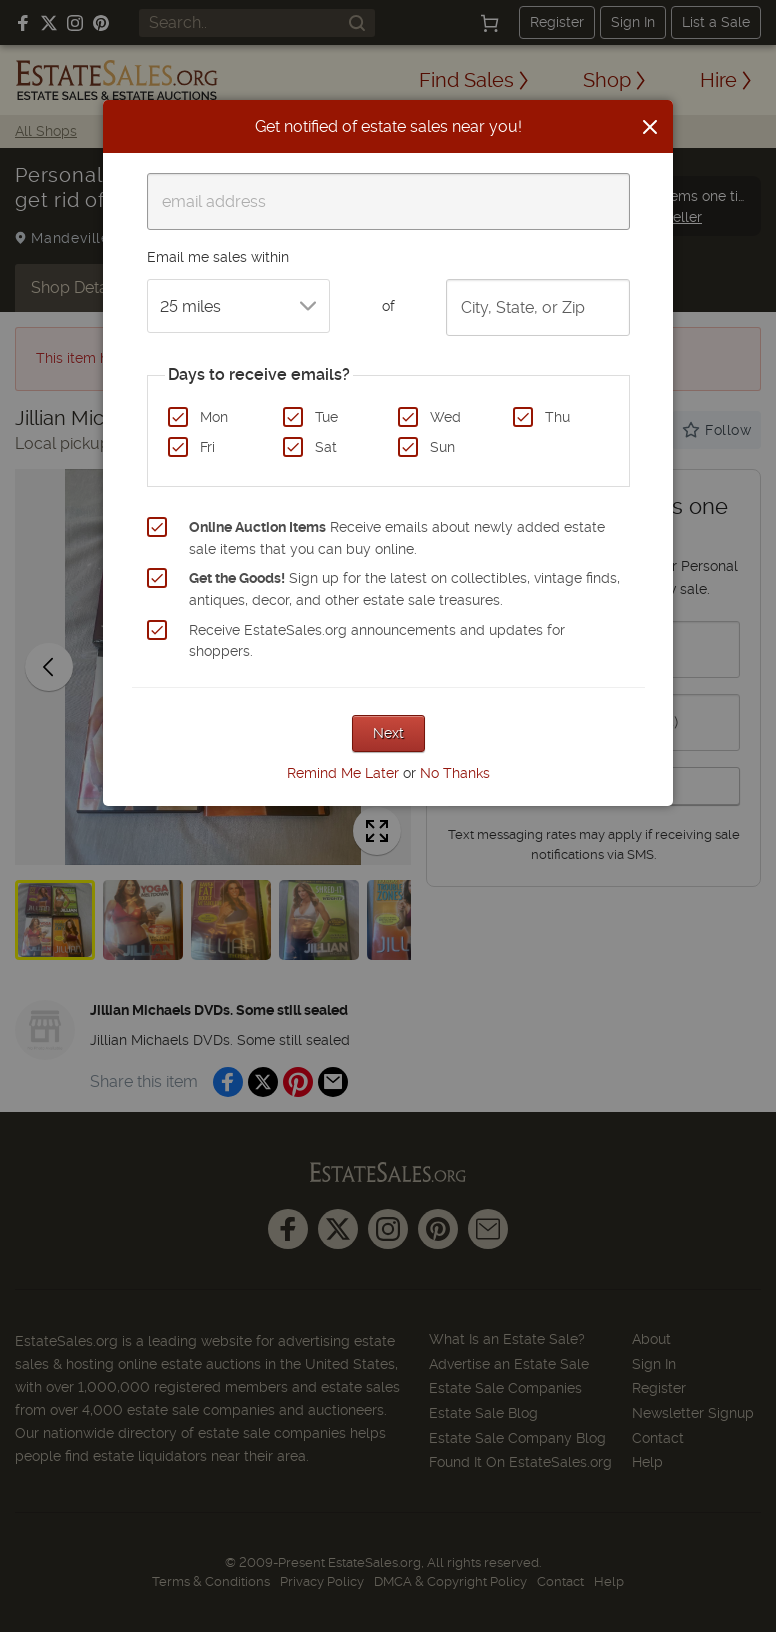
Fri (207, 447)
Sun (442, 447)
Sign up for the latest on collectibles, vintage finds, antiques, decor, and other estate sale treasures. (404, 589)
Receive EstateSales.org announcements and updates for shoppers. (377, 641)
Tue (326, 417)
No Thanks (455, 773)
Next (388, 733)
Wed (445, 417)
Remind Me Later (343, 773)
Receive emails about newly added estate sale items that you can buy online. (397, 538)
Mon (214, 417)
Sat (326, 447)
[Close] (650, 127)
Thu (557, 417)
